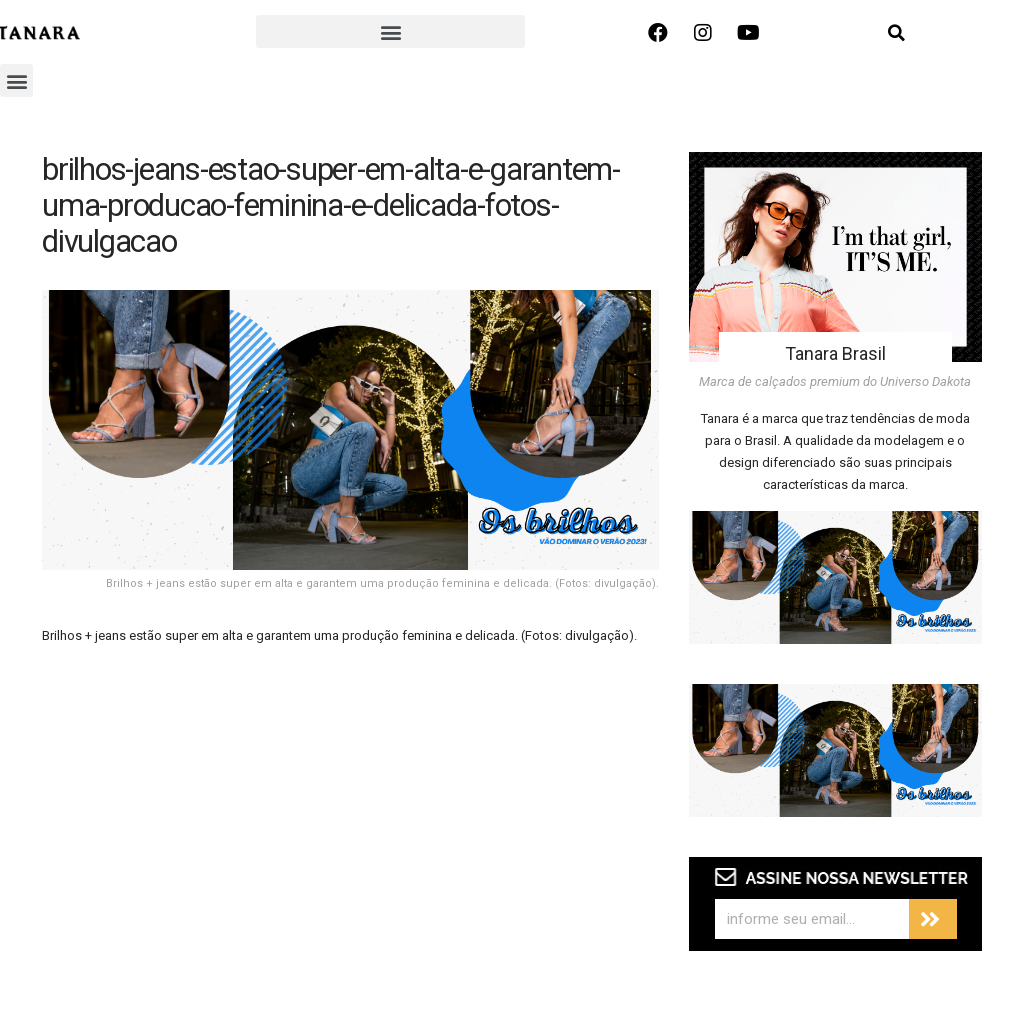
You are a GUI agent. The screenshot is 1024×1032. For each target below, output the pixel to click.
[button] (390, 31)
